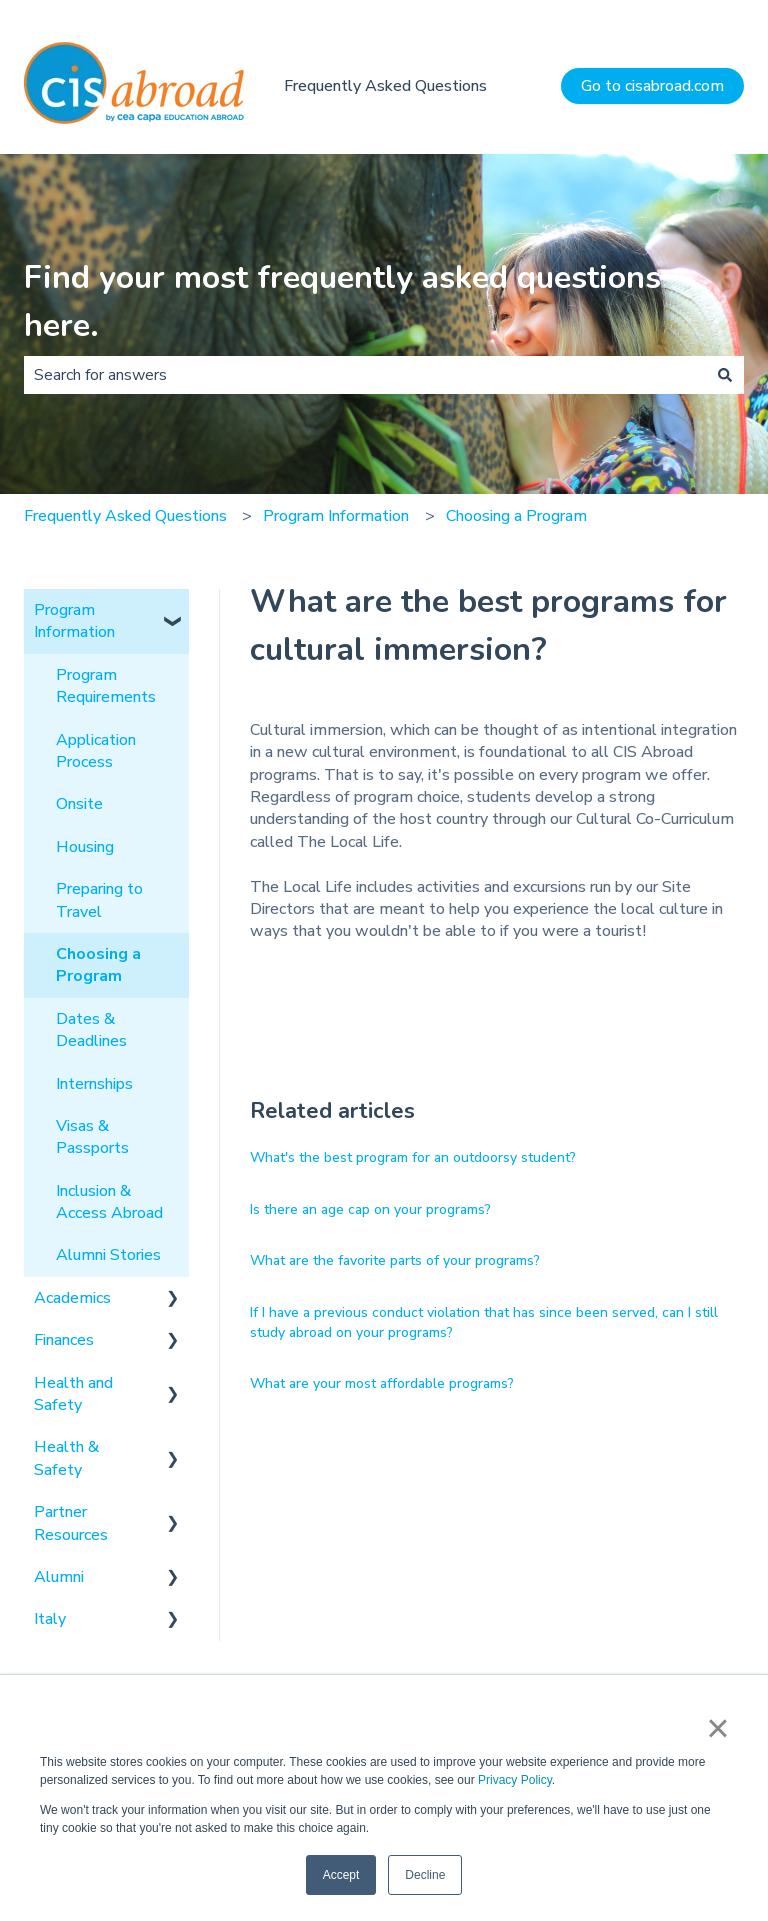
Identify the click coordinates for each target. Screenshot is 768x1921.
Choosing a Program (516, 516)
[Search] (725, 375)
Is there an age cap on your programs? (370, 1209)
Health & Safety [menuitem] (66, 1458)
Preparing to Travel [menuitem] (99, 900)
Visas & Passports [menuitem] (92, 1137)
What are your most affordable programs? (382, 1383)
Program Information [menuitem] (74, 621)
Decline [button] (425, 1875)
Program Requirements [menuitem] (106, 686)
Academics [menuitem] (72, 1298)
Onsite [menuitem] (79, 804)
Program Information (336, 516)
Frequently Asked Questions (385, 86)
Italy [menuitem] (50, 1619)
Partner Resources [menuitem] (71, 1523)
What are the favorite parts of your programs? (395, 1260)
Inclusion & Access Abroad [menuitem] (109, 1202)
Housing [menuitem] (85, 847)
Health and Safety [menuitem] (73, 1394)
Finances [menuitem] (64, 1340)
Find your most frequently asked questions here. (342, 301)
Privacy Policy (515, 1780)
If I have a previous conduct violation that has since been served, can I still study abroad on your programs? (484, 1322)
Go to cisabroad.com (652, 86)
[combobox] (365, 375)
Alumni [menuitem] (59, 1577)
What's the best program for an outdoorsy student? (413, 1157)
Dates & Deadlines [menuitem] (91, 1030)
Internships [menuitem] (94, 1084)
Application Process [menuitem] (96, 751)
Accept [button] (341, 1875)
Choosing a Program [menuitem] (98, 965)
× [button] (717, 1728)
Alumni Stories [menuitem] (108, 1255)
